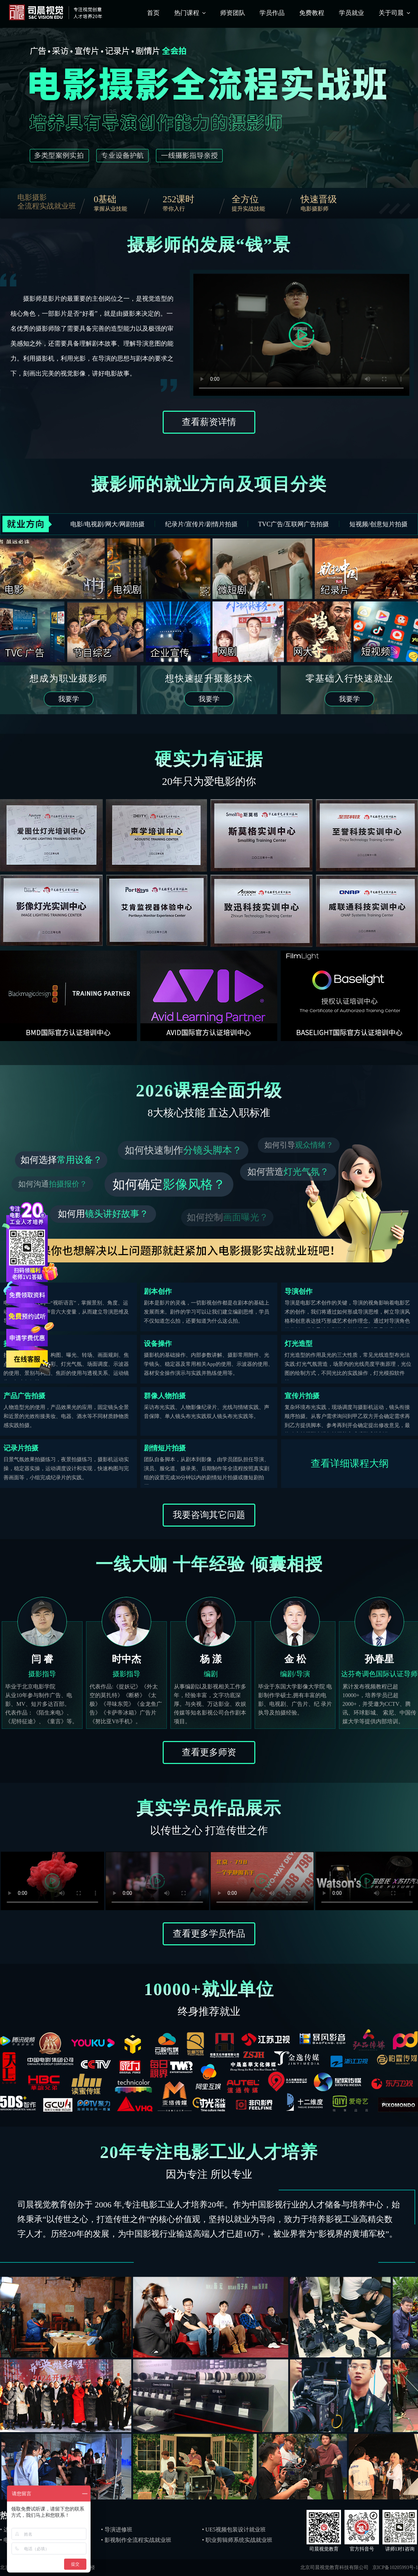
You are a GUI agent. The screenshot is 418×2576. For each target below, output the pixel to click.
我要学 (68, 699)
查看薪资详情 (209, 422)
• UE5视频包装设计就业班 (234, 2529)
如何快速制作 (183, 1150)
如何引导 (298, 1145)
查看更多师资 (209, 1752)
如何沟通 (52, 1184)
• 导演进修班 (116, 2529)
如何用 (103, 1214)
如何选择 (61, 1160)
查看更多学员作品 (209, 1934)
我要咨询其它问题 (209, 1515)
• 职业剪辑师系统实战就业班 (237, 2540)
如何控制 (227, 1217)
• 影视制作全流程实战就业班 (136, 2540)
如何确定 (169, 1184)
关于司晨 (391, 12)
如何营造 (288, 1172)
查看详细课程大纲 (350, 1463)
